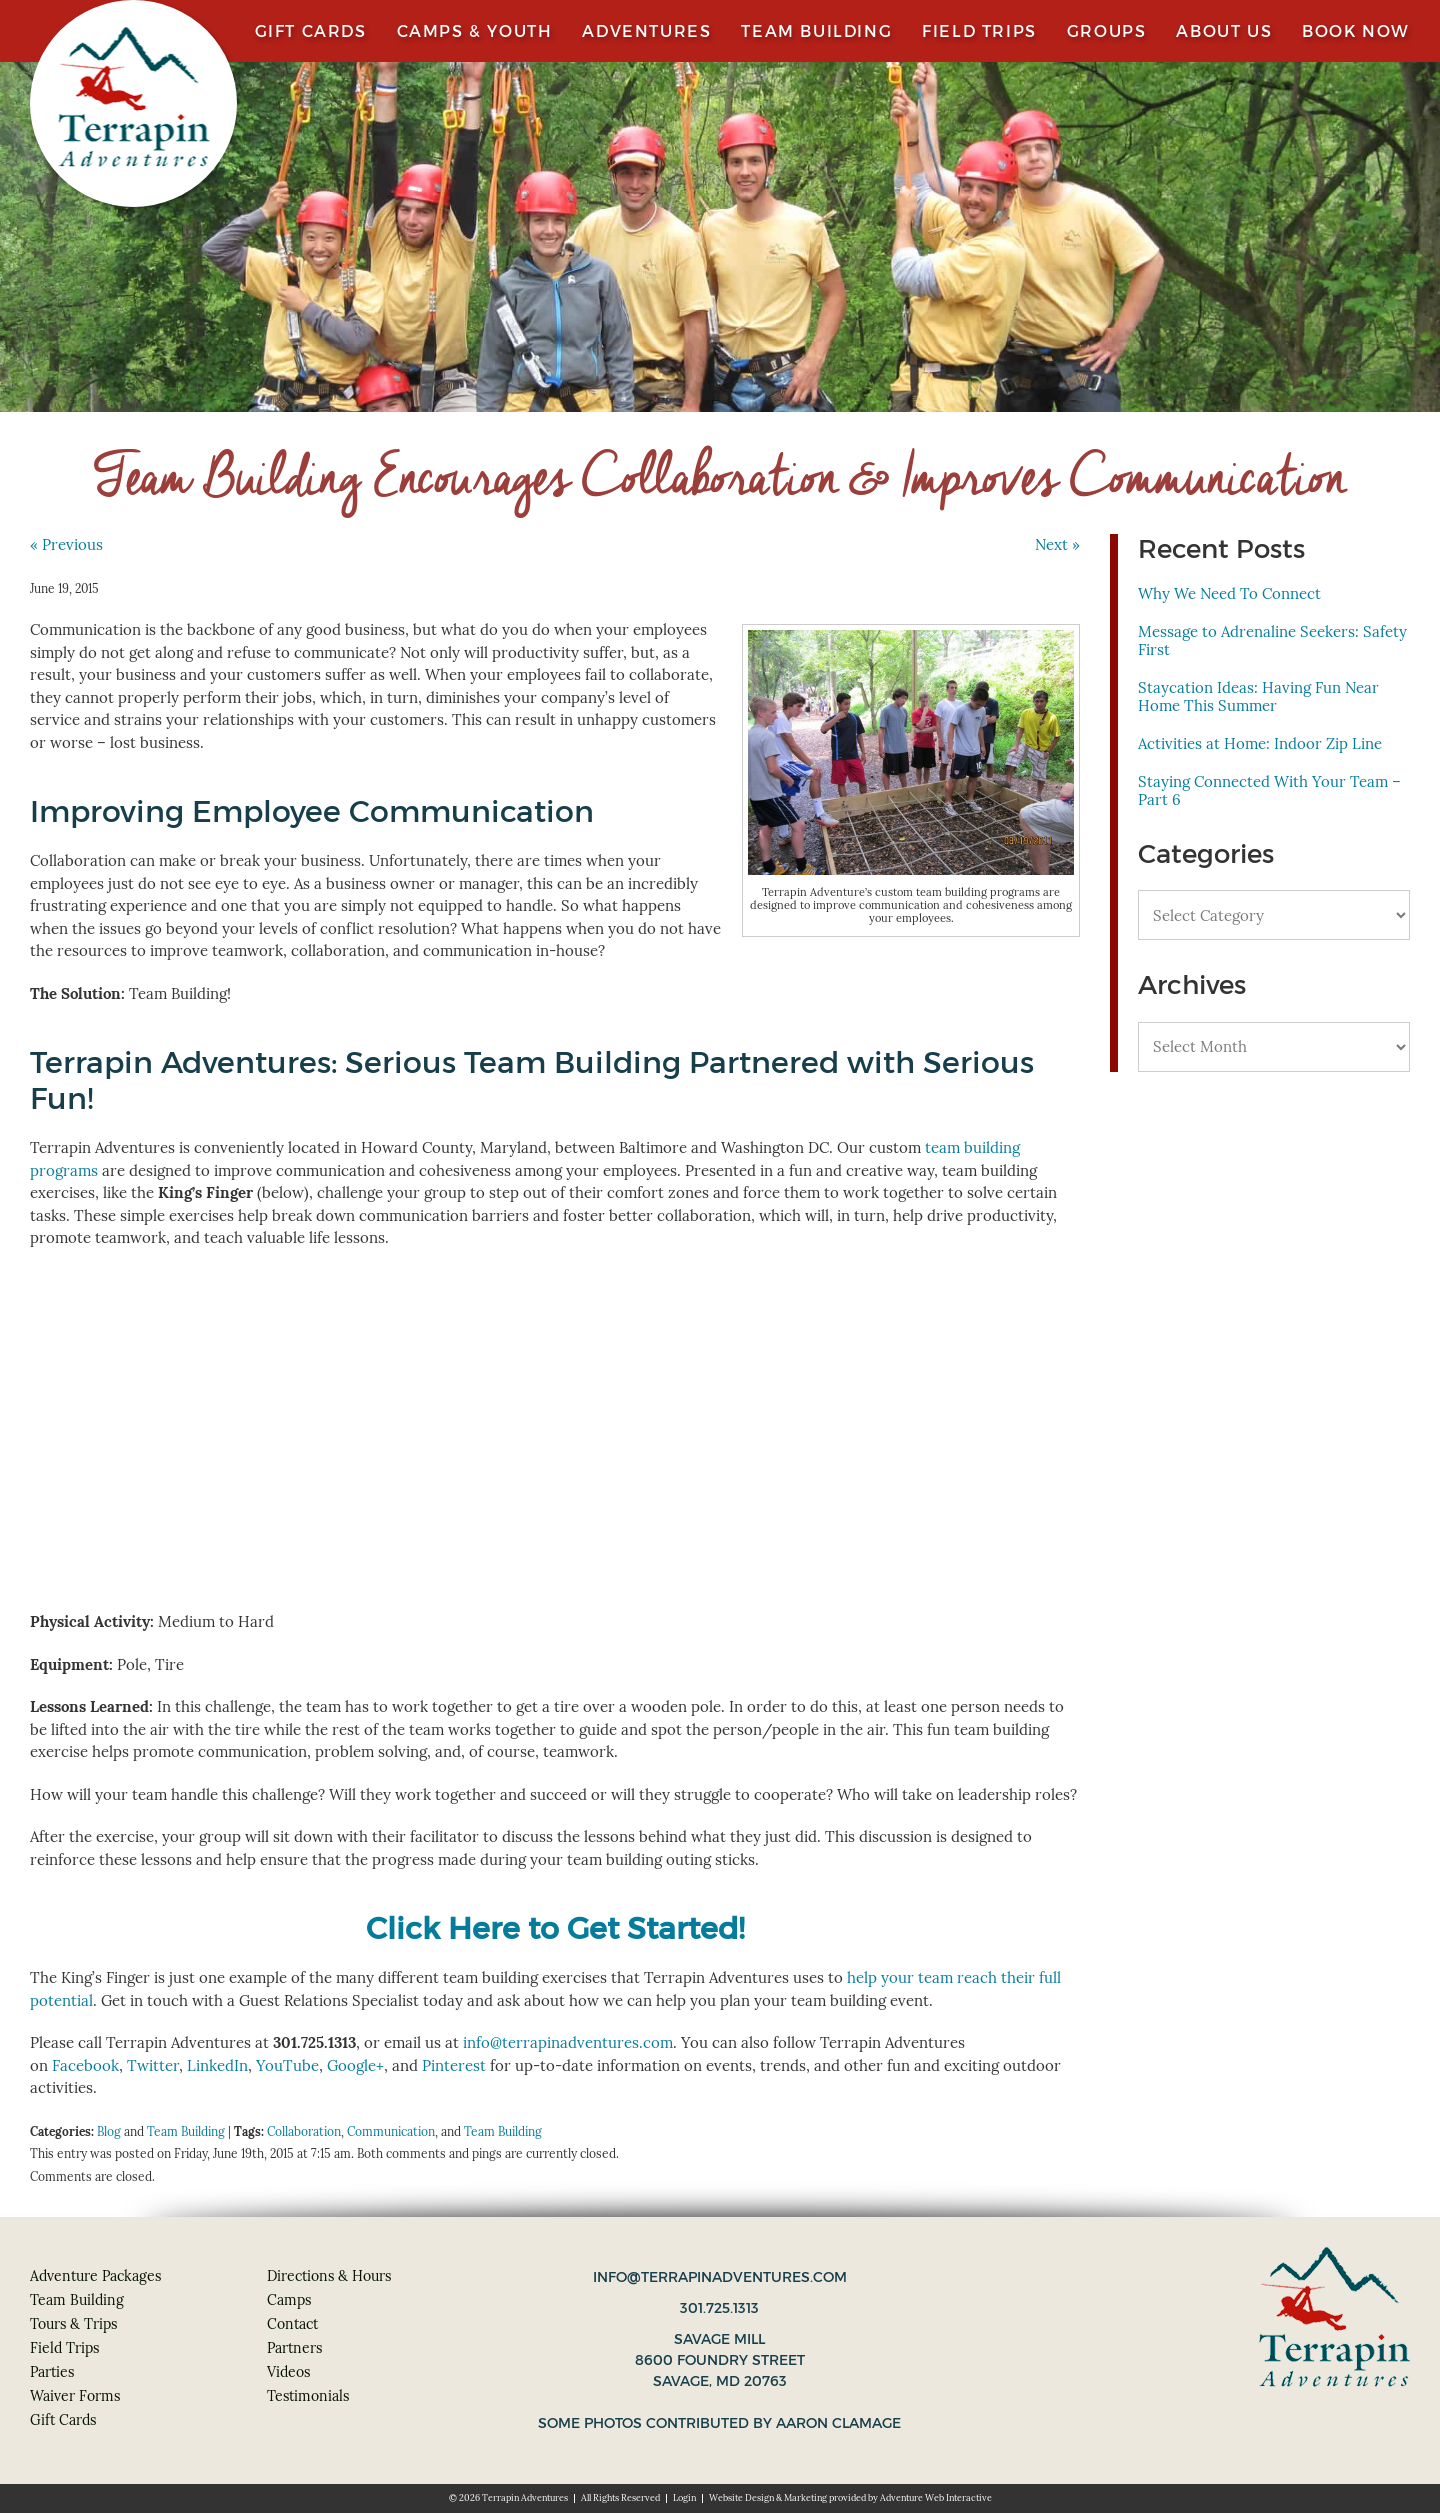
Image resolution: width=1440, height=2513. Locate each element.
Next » (1057, 544)
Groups (1107, 31)
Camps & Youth (475, 31)
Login (684, 2498)
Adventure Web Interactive (936, 2498)
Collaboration (304, 2131)
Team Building (816, 31)
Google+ (355, 2065)
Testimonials (308, 2396)
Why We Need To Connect (1229, 593)
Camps (289, 2300)
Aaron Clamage (838, 2423)
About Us (1224, 31)
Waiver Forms (75, 2396)
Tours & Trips (73, 2324)
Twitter (153, 2065)
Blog (109, 2131)
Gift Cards (311, 31)
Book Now (1356, 31)
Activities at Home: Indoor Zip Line (1260, 743)
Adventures (646, 31)
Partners (294, 2348)
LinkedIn (217, 2065)
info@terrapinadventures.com (568, 2042)
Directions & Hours (329, 2276)
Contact (292, 2324)
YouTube (287, 2065)
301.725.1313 (719, 2308)
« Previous (66, 544)
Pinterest (454, 2065)
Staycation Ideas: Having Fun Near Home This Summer (1258, 696)
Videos (288, 2372)
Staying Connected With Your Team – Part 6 (1269, 790)
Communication (391, 2131)
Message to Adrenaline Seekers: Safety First (1272, 640)
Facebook (85, 2065)
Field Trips (979, 31)
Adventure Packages (95, 2276)
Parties (52, 2372)
